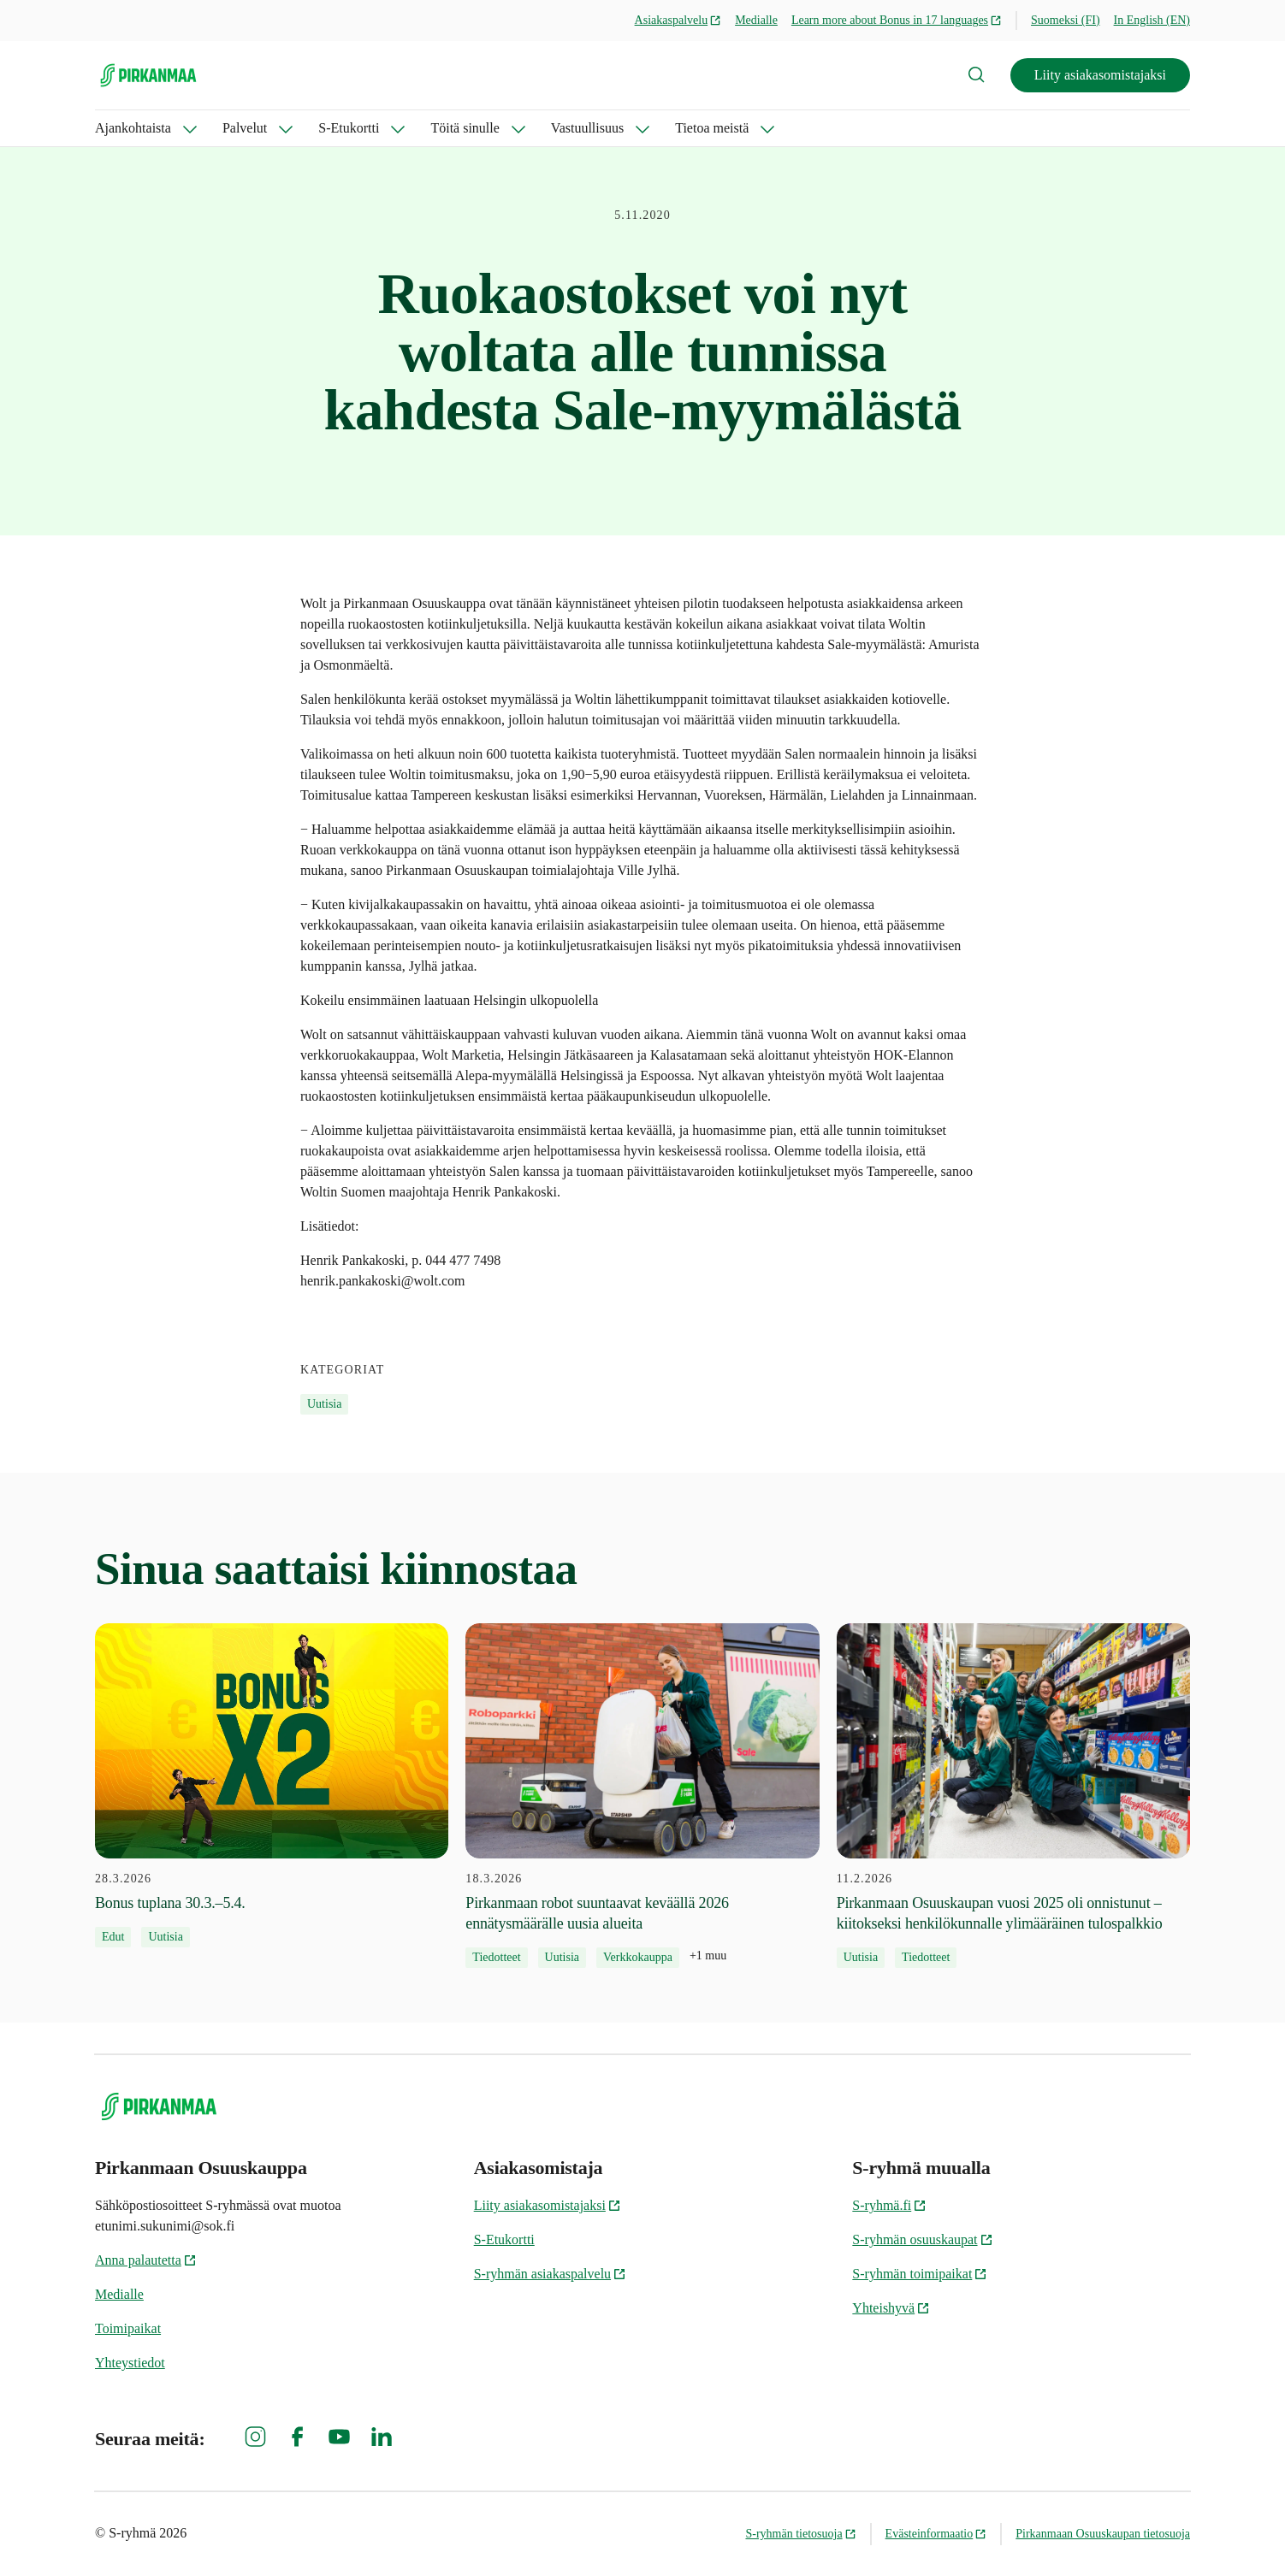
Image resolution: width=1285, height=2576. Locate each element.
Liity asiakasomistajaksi (1100, 75)
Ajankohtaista (133, 128)
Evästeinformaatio (936, 2533)
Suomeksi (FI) (1065, 20)
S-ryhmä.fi (889, 2205)
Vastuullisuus (587, 128)
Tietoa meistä (712, 128)
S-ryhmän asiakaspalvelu (550, 2273)
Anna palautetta (146, 2260)
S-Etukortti (348, 128)
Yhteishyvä (891, 2308)
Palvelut (244, 128)
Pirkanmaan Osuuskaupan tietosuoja (1103, 2533)
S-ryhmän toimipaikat (919, 2273)
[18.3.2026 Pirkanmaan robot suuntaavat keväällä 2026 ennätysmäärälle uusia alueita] (642, 1796)
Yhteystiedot (130, 2362)
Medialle (756, 20)
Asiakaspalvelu (678, 20)
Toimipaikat (128, 2328)
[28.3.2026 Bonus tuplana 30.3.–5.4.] (271, 1785)
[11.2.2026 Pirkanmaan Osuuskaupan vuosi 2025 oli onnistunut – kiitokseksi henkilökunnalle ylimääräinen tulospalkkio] (1013, 1796)
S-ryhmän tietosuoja (800, 2533)
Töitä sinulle (464, 128)
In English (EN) (1152, 20)
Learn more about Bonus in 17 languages (896, 20)
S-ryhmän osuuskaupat (922, 2239)
